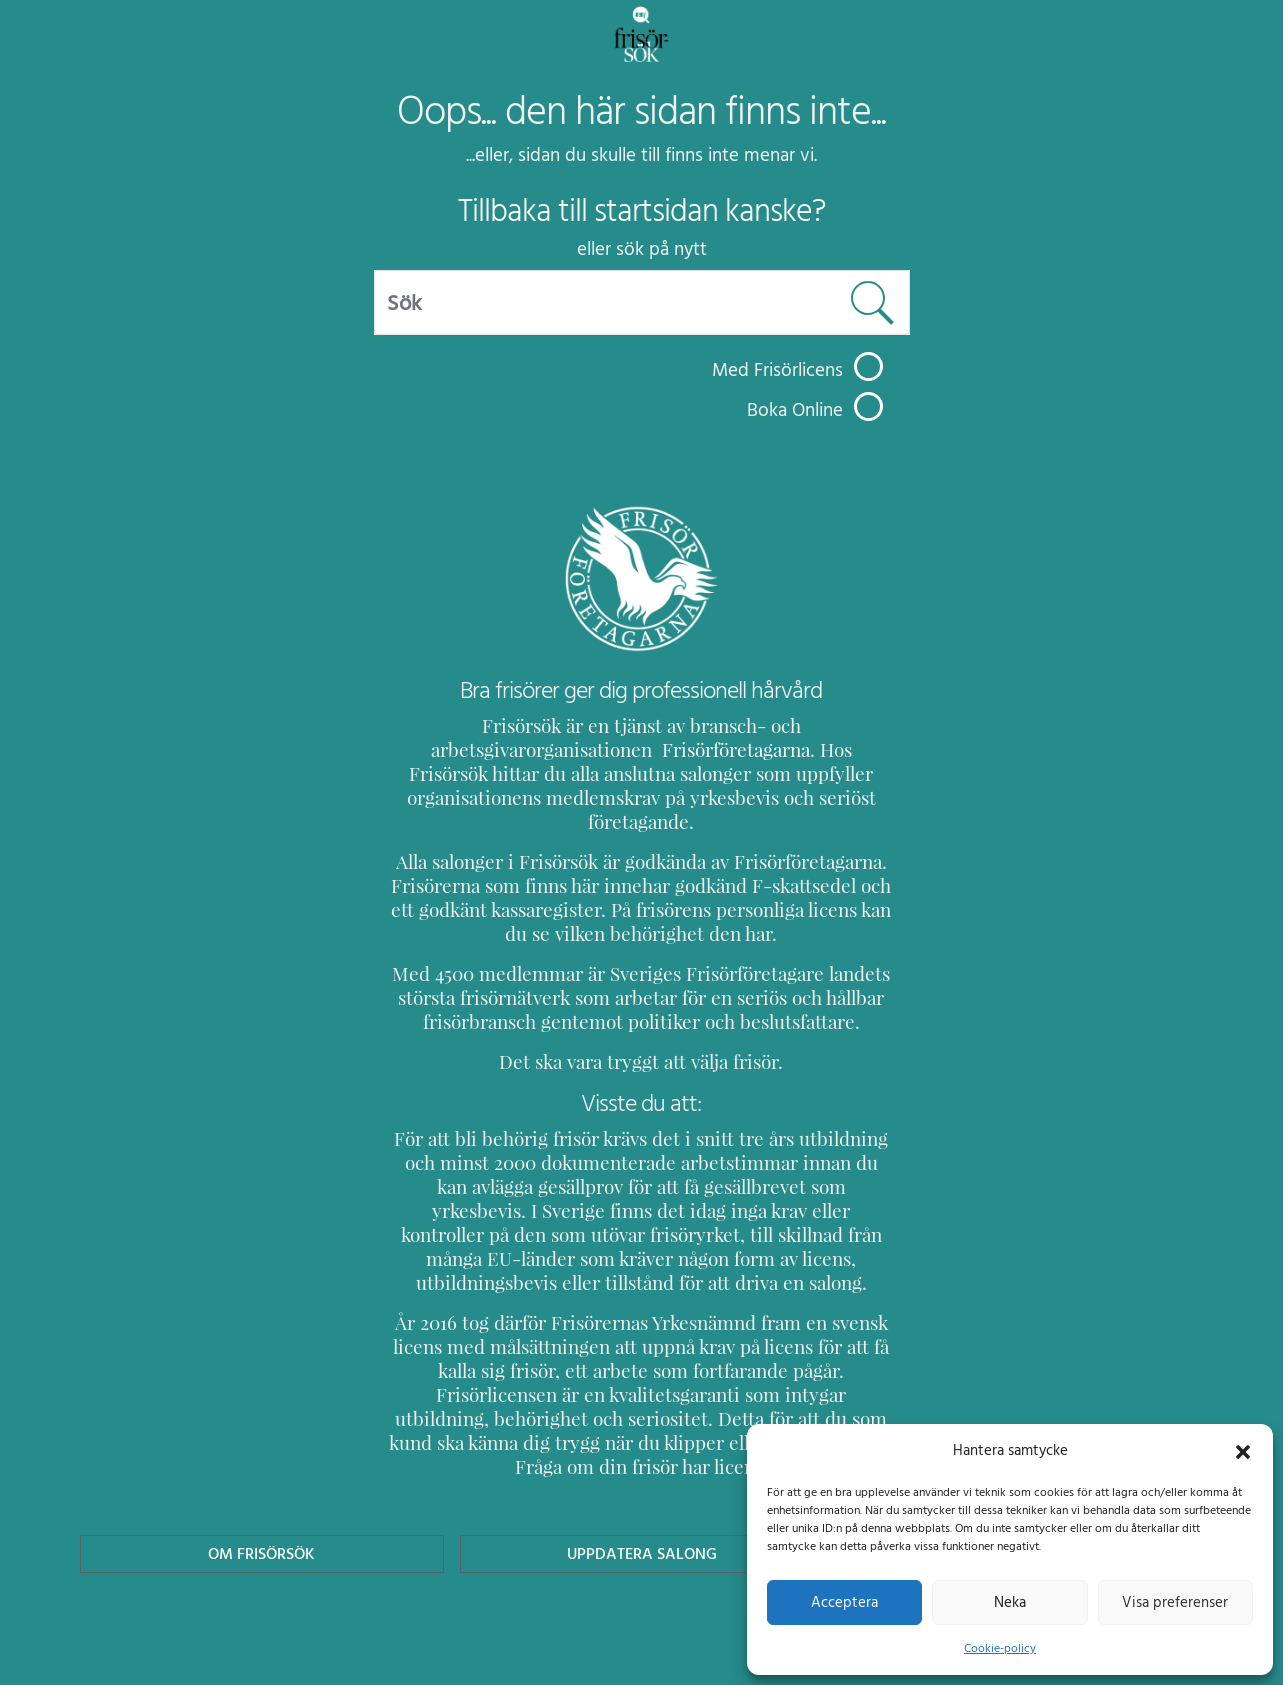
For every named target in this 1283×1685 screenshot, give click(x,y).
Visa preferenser (1175, 1602)
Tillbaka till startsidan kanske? (641, 211)
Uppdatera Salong (641, 1481)
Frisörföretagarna (462, 749)
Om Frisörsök (262, 1481)
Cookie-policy (1000, 1648)
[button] (1243, 1450)
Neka (1009, 1602)
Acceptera (844, 1602)
